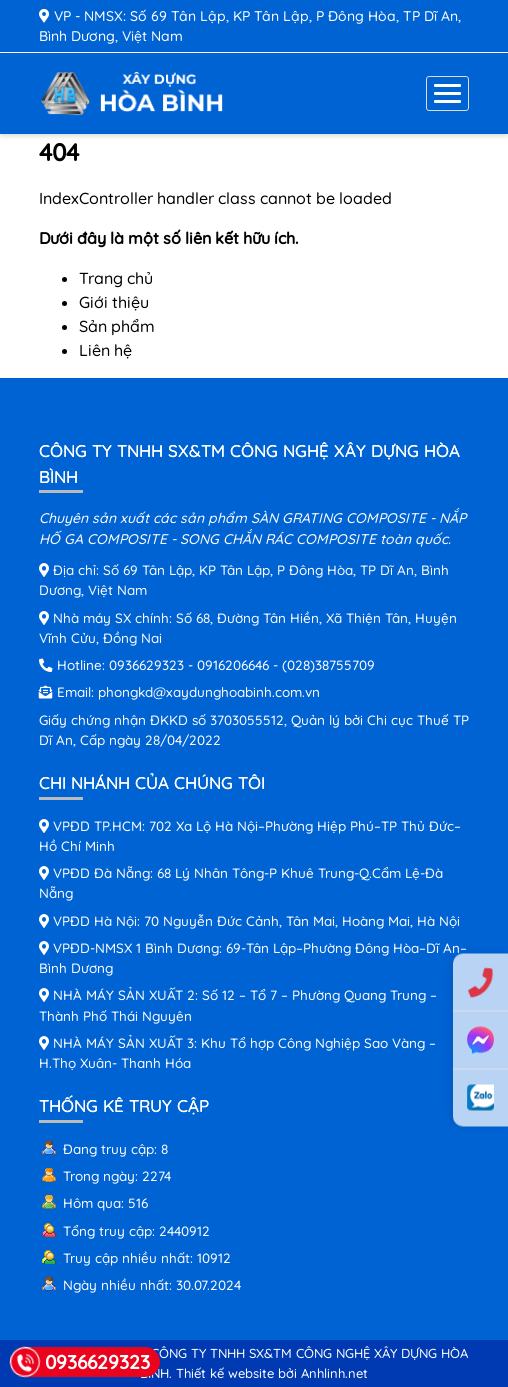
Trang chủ (116, 278)
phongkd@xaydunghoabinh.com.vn (209, 691)
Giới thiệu (114, 302)
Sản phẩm (117, 326)
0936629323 (146, 664)
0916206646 (233, 664)
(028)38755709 (328, 664)
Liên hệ (105, 350)
